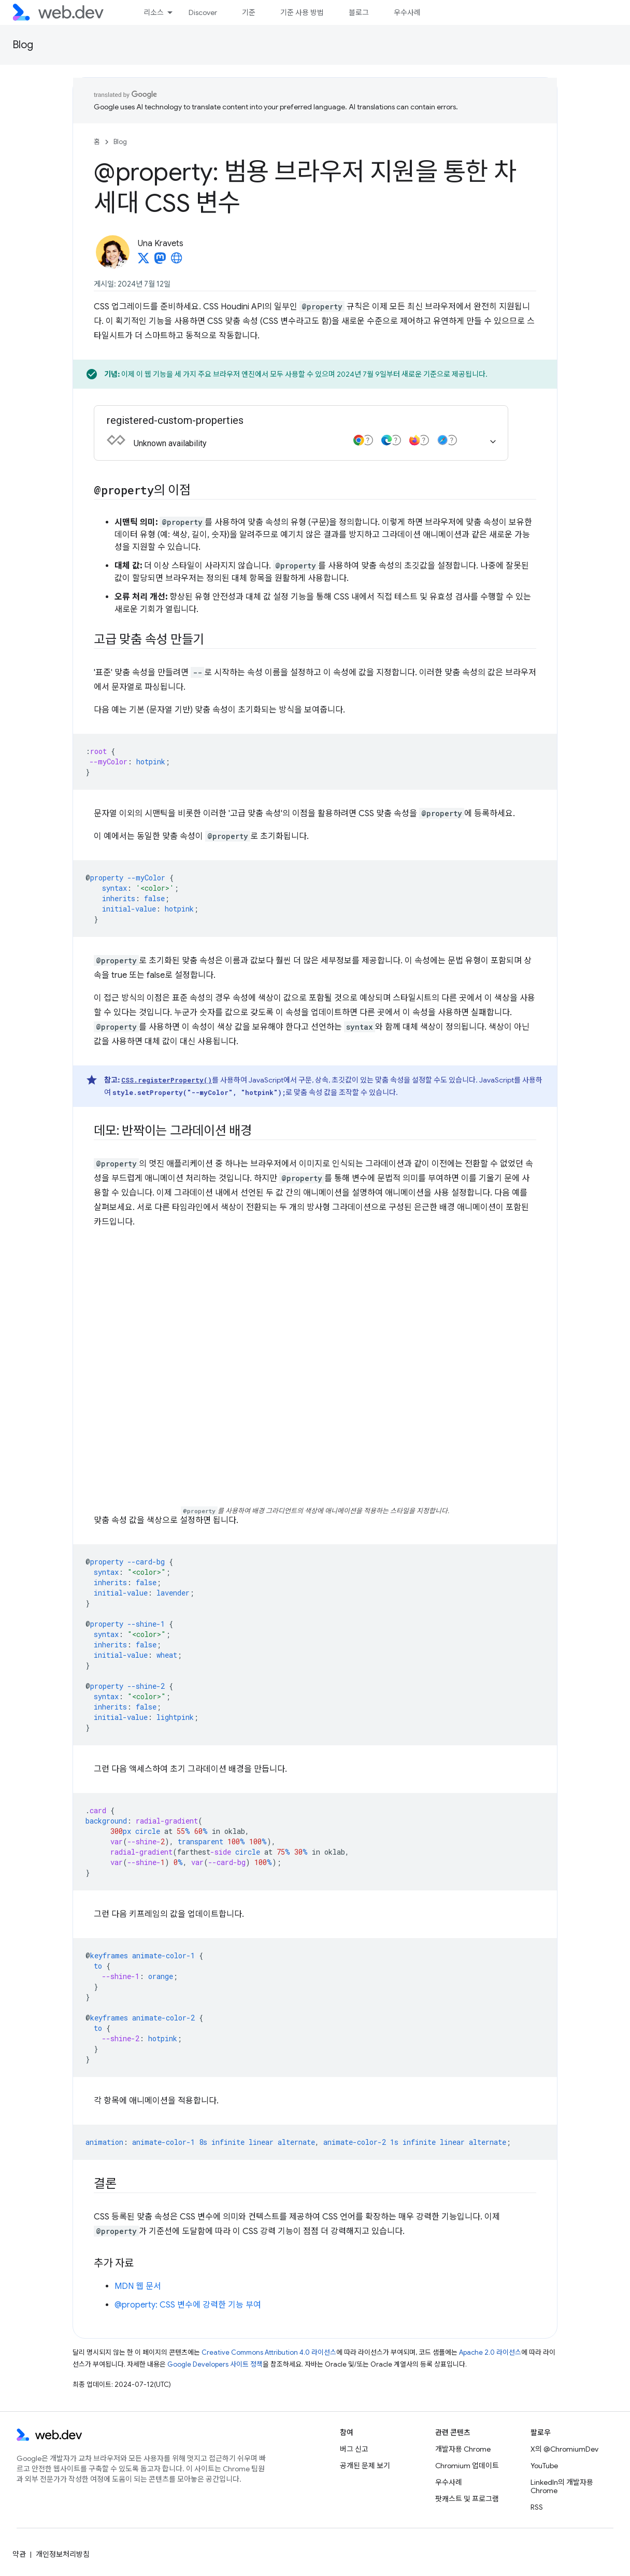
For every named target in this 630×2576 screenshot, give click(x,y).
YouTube (544, 2465)
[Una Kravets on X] (143, 261)
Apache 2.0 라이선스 (490, 2352)
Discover (203, 12)
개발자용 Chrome (463, 2449)
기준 (248, 12)
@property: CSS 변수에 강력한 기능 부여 (187, 2305)
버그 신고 (354, 2449)
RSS (537, 2507)
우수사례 (407, 12)
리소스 (154, 12)
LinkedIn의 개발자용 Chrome (562, 2486)
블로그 (359, 12)
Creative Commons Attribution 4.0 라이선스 (269, 2352)
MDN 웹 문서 (137, 2286)
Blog (22, 44)
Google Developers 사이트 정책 (215, 2364)
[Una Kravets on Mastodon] (160, 261)
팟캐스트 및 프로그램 (467, 2498)
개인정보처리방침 (63, 2554)
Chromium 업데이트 (467, 2465)
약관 (19, 2554)
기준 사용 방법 (302, 12)
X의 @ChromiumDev (564, 2449)
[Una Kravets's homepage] (176, 261)
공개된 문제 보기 (365, 2465)
